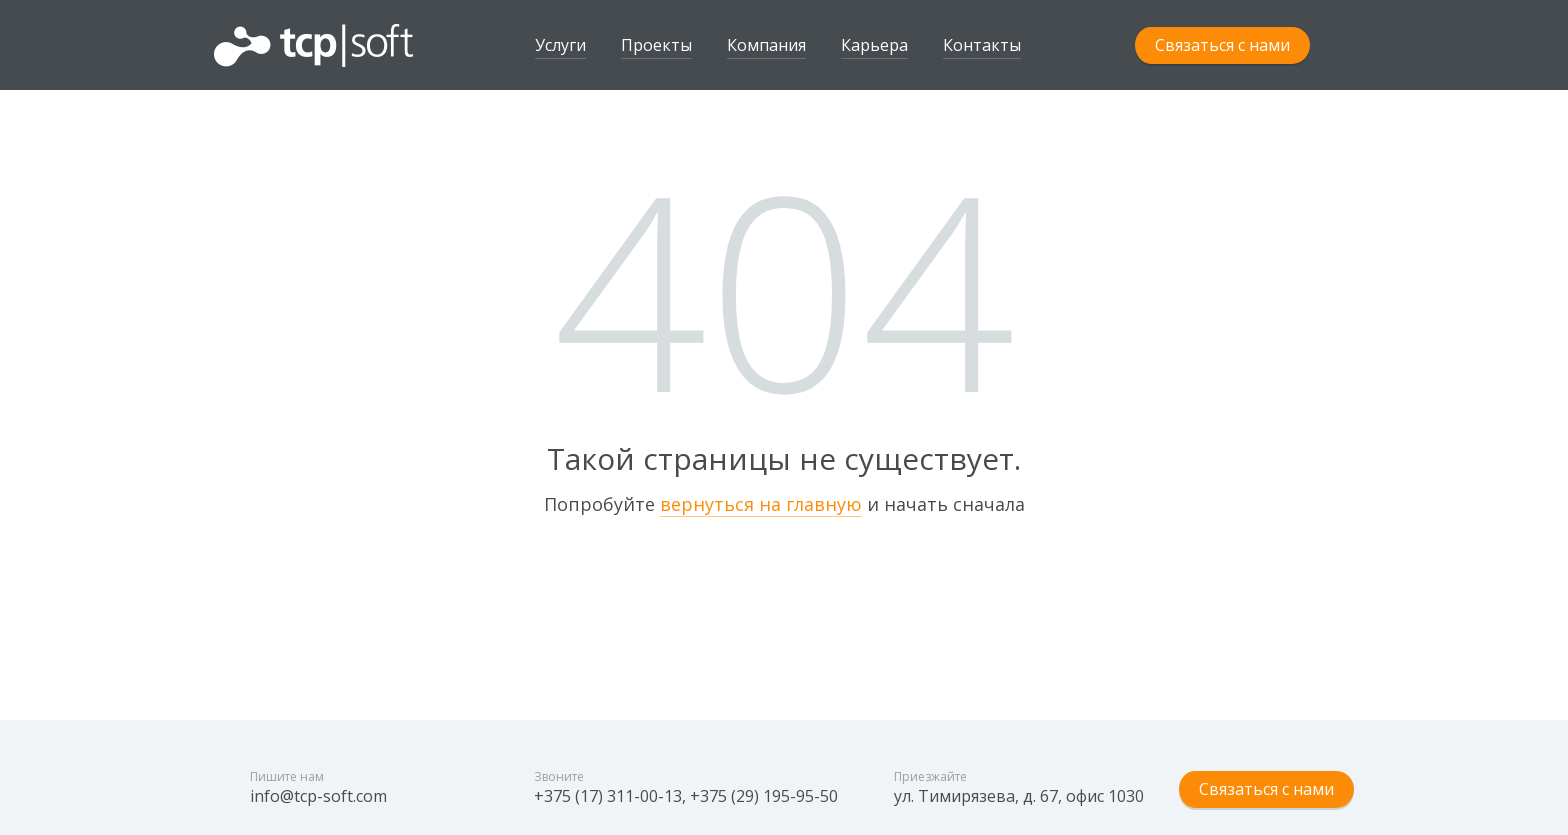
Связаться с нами (1222, 45)
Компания (766, 45)
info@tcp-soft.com (318, 796)
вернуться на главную (761, 504)
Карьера (874, 45)
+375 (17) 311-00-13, (610, 796)
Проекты (656, 45)
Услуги (560, 45)
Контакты (982, 45)
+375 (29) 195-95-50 (764, 796)
